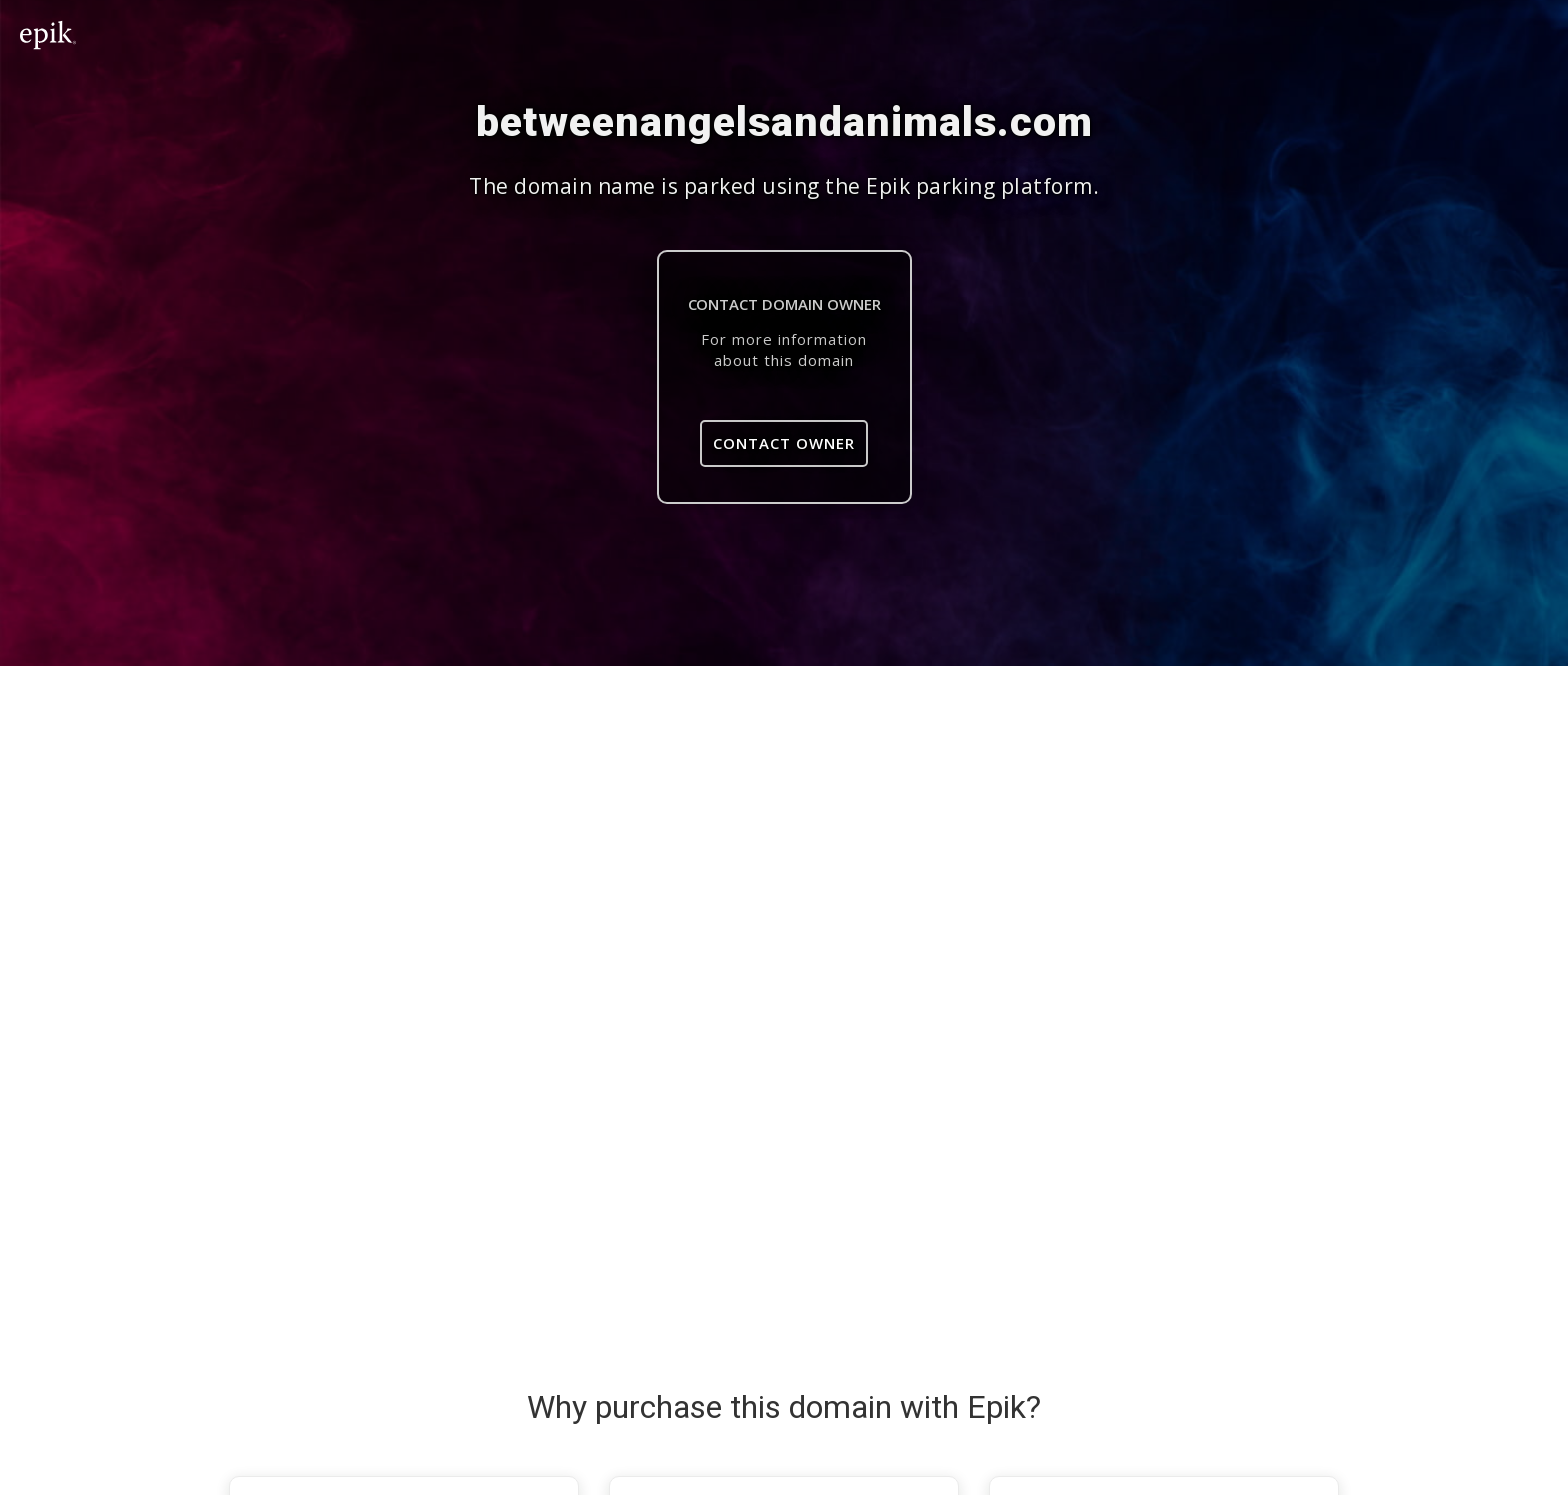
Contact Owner (784, 443)
